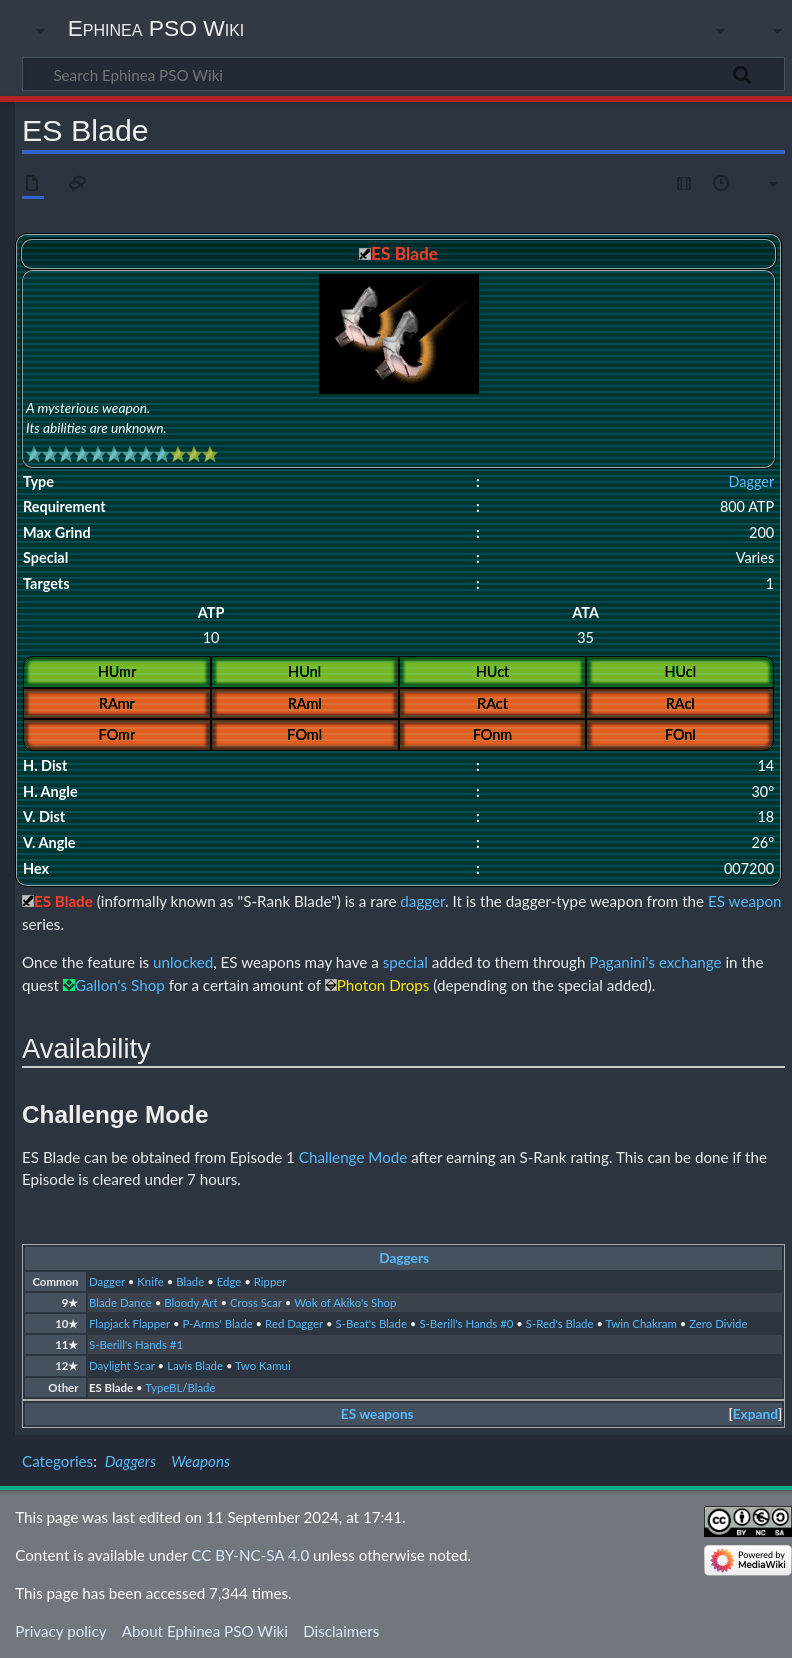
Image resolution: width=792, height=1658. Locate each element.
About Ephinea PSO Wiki (205, 1631)
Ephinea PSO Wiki (156, 28)
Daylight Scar (122, 1365)
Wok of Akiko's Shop (345, 1302)
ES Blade (111, 1387)
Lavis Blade (195, 1365)
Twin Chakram (641, 1323)
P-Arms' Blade (217, 1323)
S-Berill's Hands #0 (466, 1323)
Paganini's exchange (655, 962)
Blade (190, 1281)
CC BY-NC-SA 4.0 (250, 1555)
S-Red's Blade (560, 1323)
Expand (755, 1414)
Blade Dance (120, 1302)
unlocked (183, 962)
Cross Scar (256, 1302)
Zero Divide (718, 1323)
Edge (229, 1281)
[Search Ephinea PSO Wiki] (403, 74)
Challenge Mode (353, 1157)
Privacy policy (60, 1631)
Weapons (200, 1461)
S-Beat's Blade (370, 1323)
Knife (150, 1281)
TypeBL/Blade (180, 1387)
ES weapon (745, 901)
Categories (57, 1461)
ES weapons (377, 1414)
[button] (755, 1414)
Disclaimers (341, 1631)
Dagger (751, 481)
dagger (422, 901)
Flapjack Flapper (129, 1323)
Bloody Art (190, 1302)
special (405, 962)
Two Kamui (263, 1365)
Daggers (404, 1258)
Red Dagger (294, 1323)
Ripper (270, 1281)
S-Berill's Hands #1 (136, 1344)
